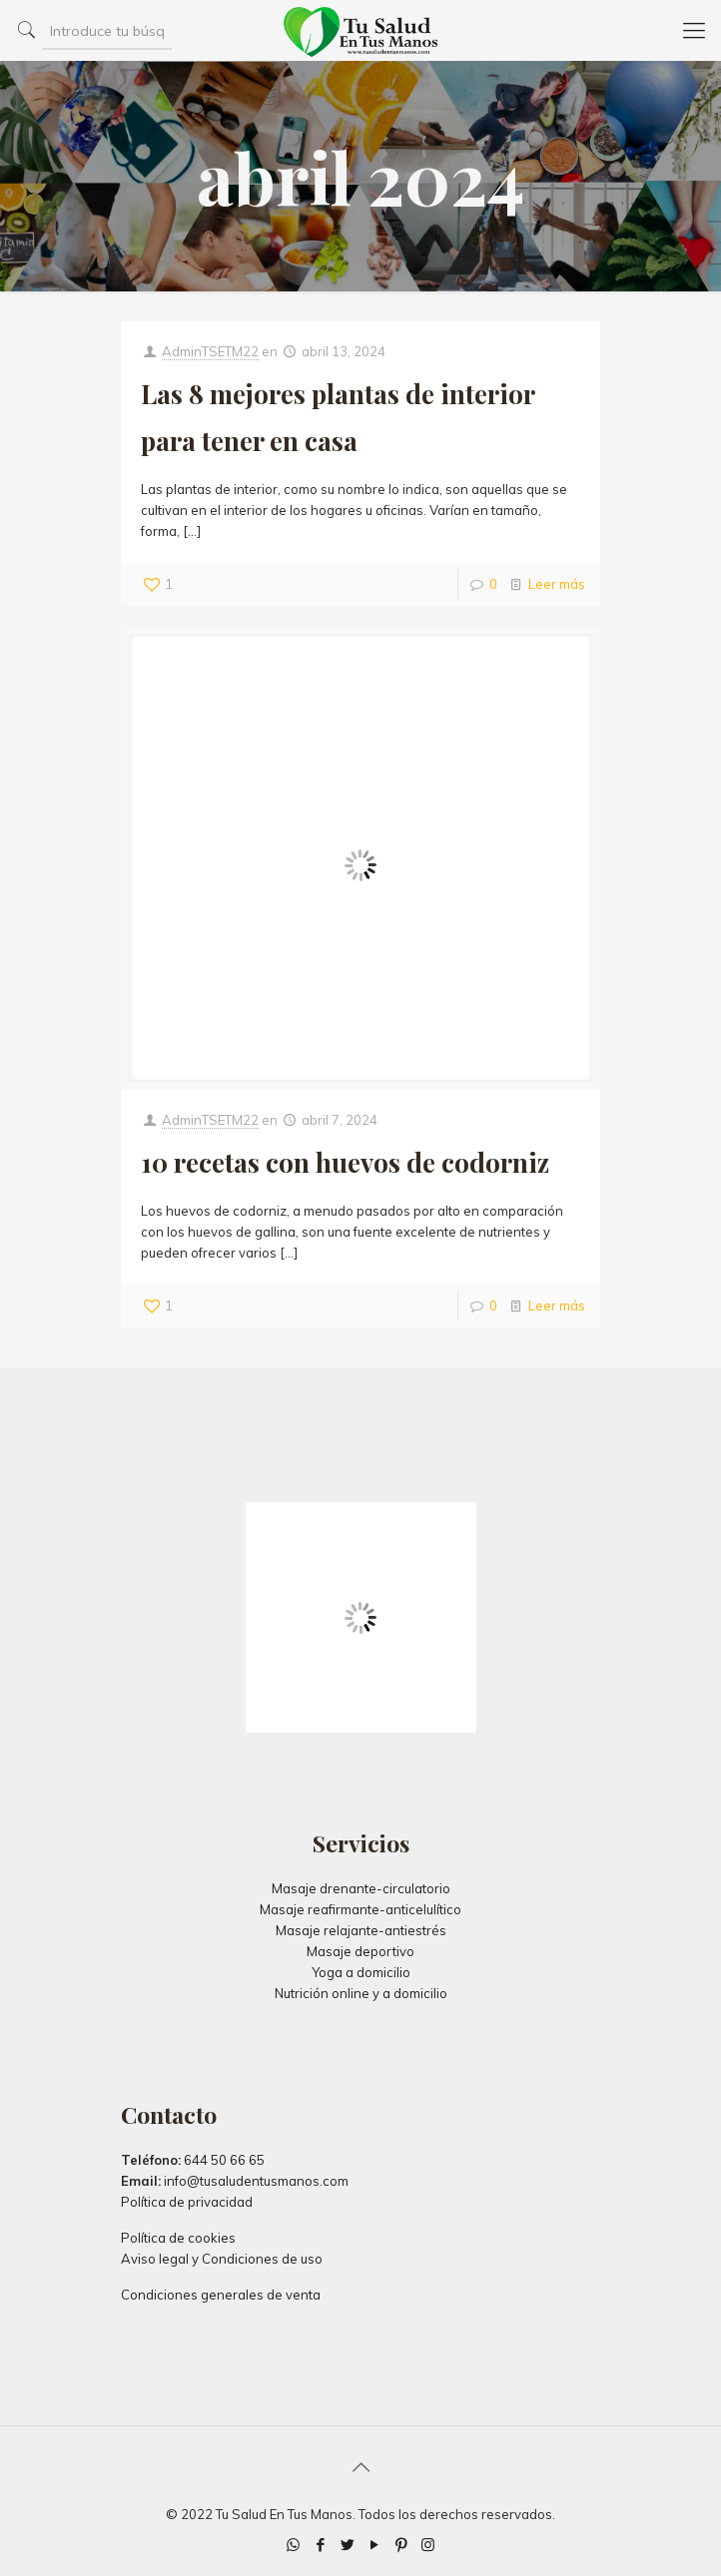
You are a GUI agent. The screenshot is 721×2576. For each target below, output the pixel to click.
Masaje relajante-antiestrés (361, 1930)
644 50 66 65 (224, 2160)
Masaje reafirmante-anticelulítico (360, 1909)
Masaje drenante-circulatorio (361, 1888)
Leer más (556, 584)
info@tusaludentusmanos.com (256, 2181)
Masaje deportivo (360, 1951)
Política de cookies (178, 2238)
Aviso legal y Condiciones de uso (222, 2259)
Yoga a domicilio (361, 1972)
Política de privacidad (187, 2202)
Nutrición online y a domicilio (361, 1993)
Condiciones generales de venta (221, 2295)
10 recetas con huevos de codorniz (345, 1162)
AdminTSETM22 (210, 351)
